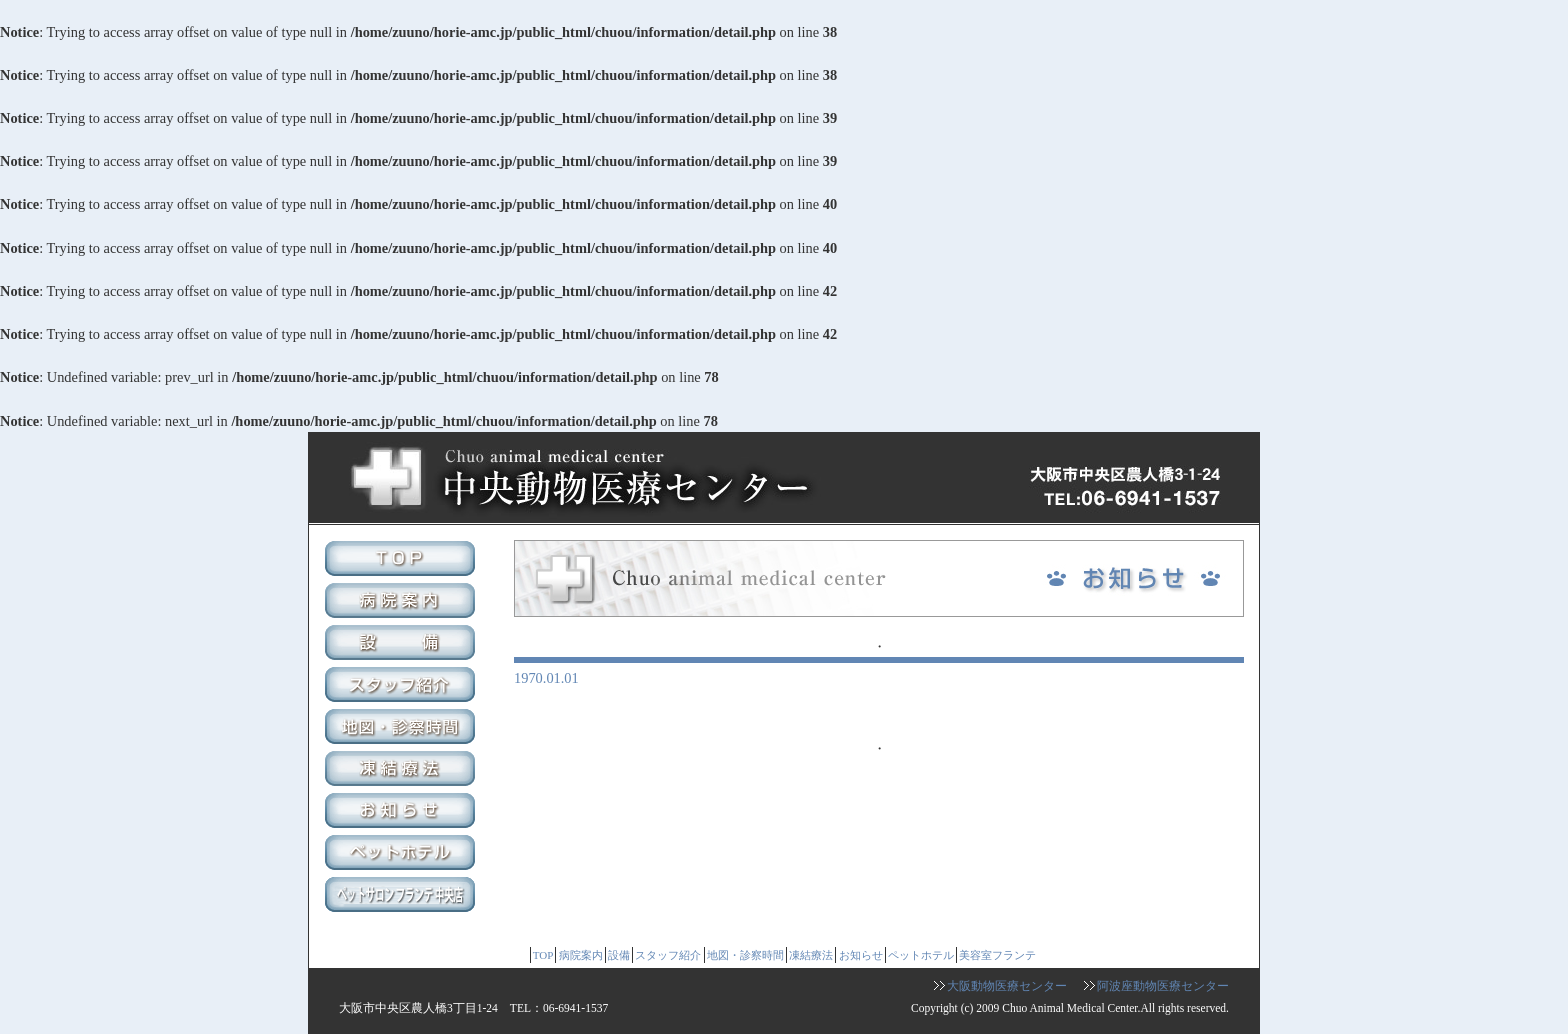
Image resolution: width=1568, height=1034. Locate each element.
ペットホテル (402, 855)
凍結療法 (402, 771)
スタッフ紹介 (402, 687)
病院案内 (402, 603)
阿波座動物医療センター (1163, 986)
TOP (402, 561)
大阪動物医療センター (1007, 986)
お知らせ (402, 813)
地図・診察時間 (402, 729)
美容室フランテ (402, 897)
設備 (402, 645)
